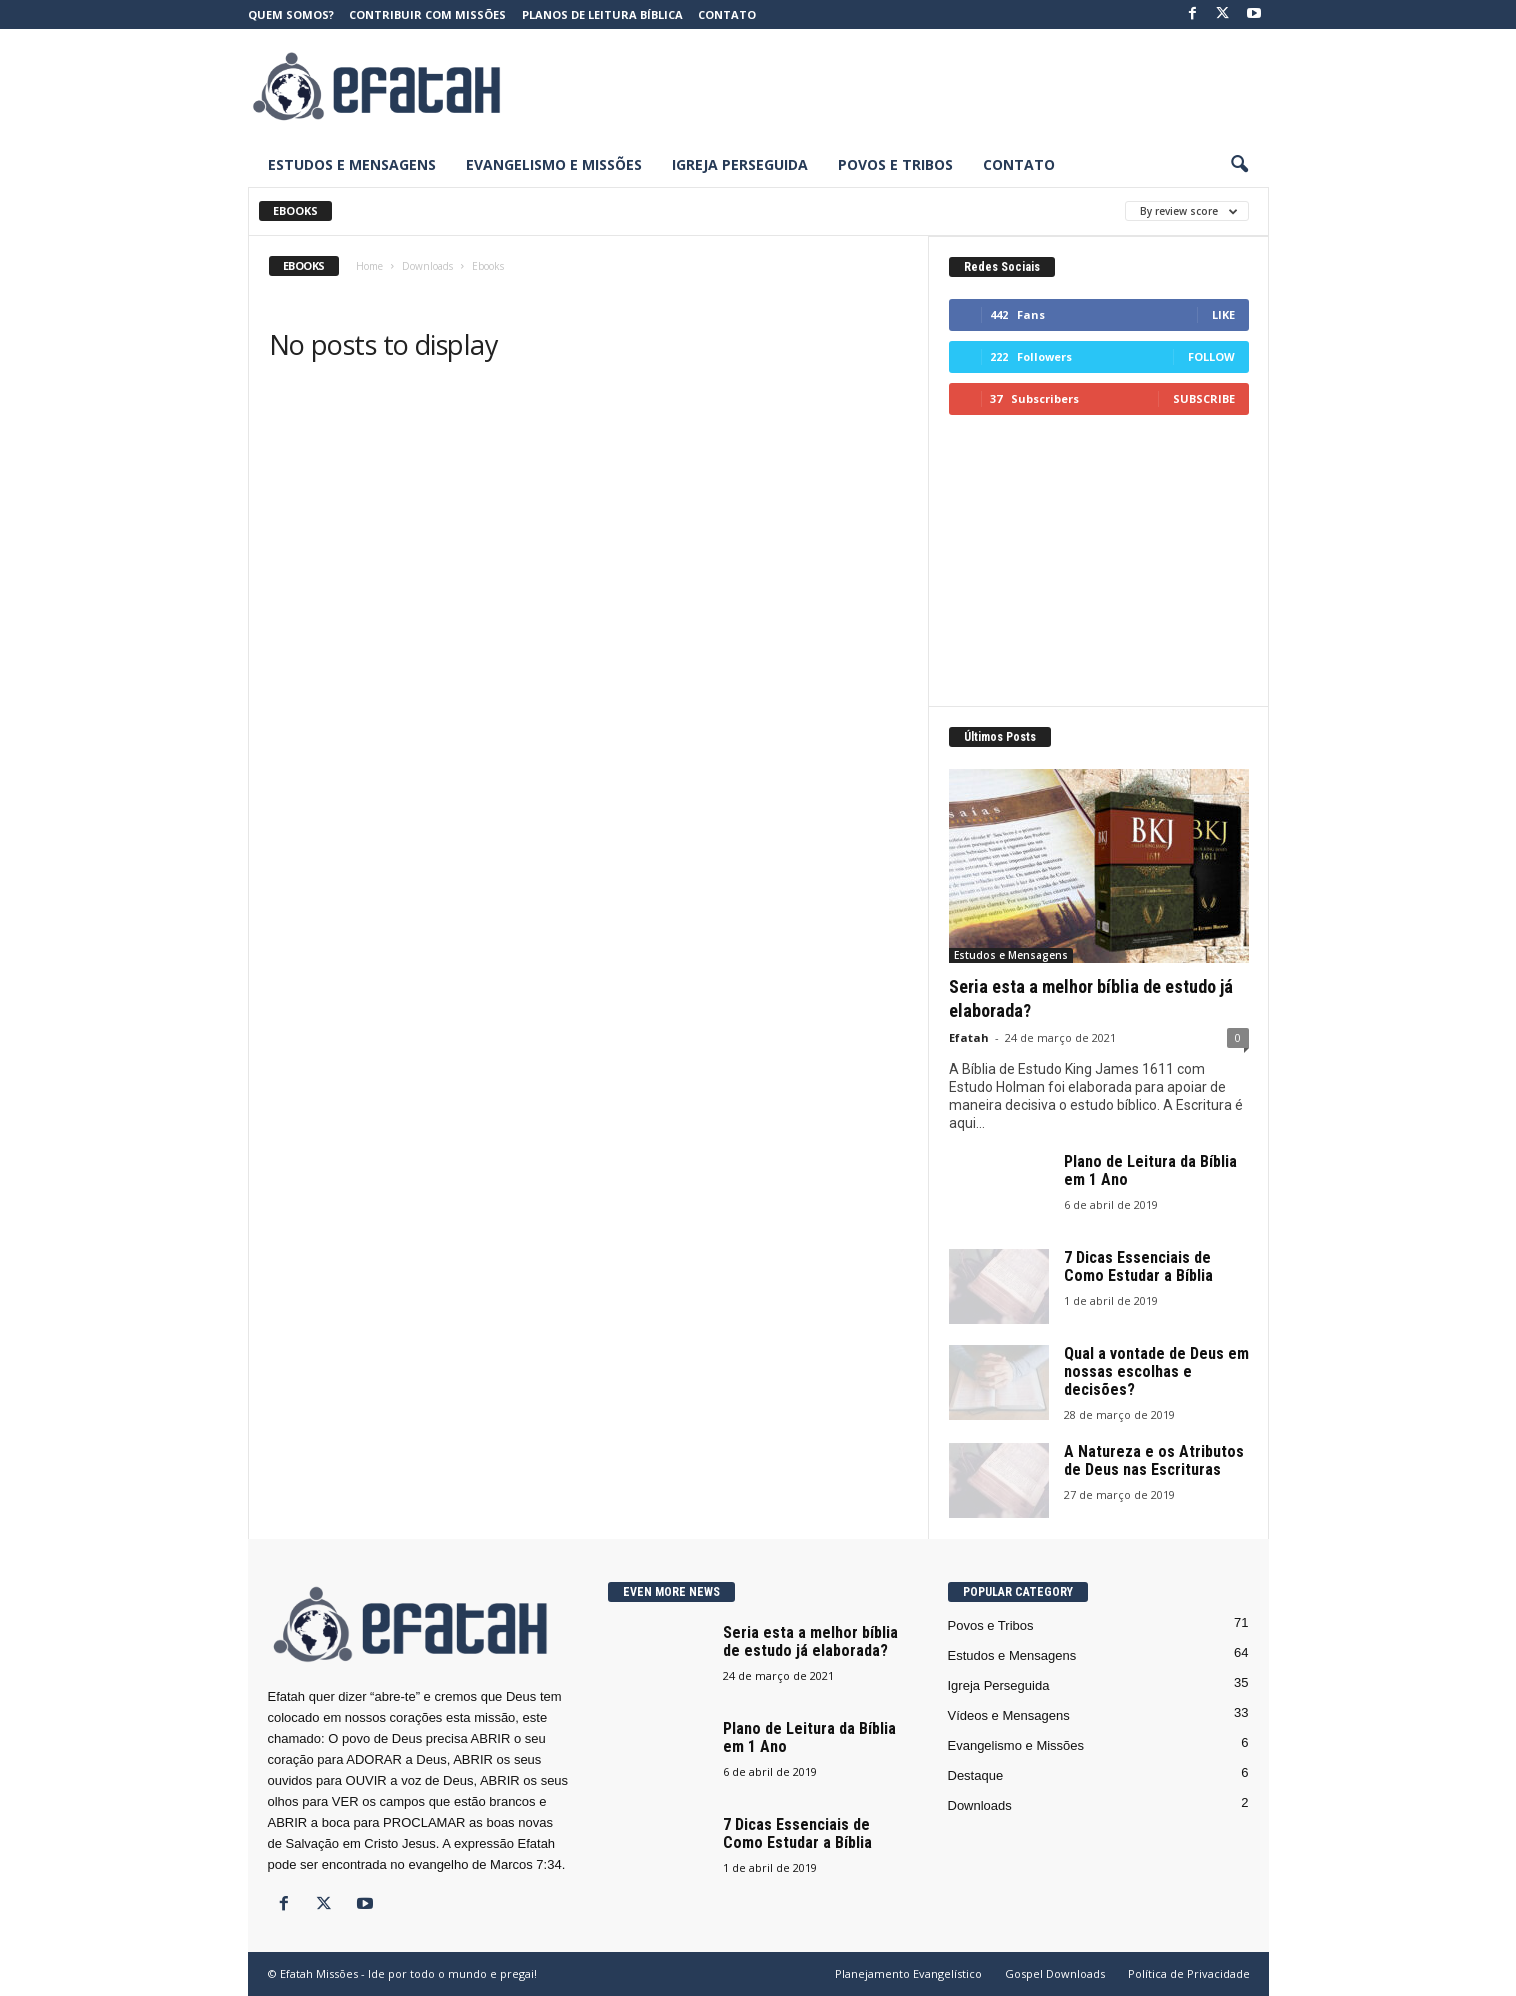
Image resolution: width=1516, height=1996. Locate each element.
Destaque (976, 1775)
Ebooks (295, 210)
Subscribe (1204, 398)
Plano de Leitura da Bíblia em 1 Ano (1150, 1170)
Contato (727, 14)
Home (369, 266)
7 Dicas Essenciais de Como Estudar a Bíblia (1138, 1266)
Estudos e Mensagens (352, 164)
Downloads (427, 266)
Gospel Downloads (1055, 1973)
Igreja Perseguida (740, 164)
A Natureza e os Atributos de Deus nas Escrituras (1154, 1460)
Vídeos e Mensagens (1009, 1715)
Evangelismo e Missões (554, 164)
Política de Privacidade (1189, 1973)
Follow (1211, 356)
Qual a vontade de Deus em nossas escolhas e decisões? (1156, 1371)
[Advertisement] (905, 86)
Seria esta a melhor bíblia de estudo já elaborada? (810, 1641)
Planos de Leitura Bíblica (602, 14)
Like (1223, 314)
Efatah (969, 1037)
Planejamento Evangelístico (908, 1973)
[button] (1239, 165)
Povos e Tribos (895, 164)
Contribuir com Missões (427, 14)
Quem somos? (291, 14)
